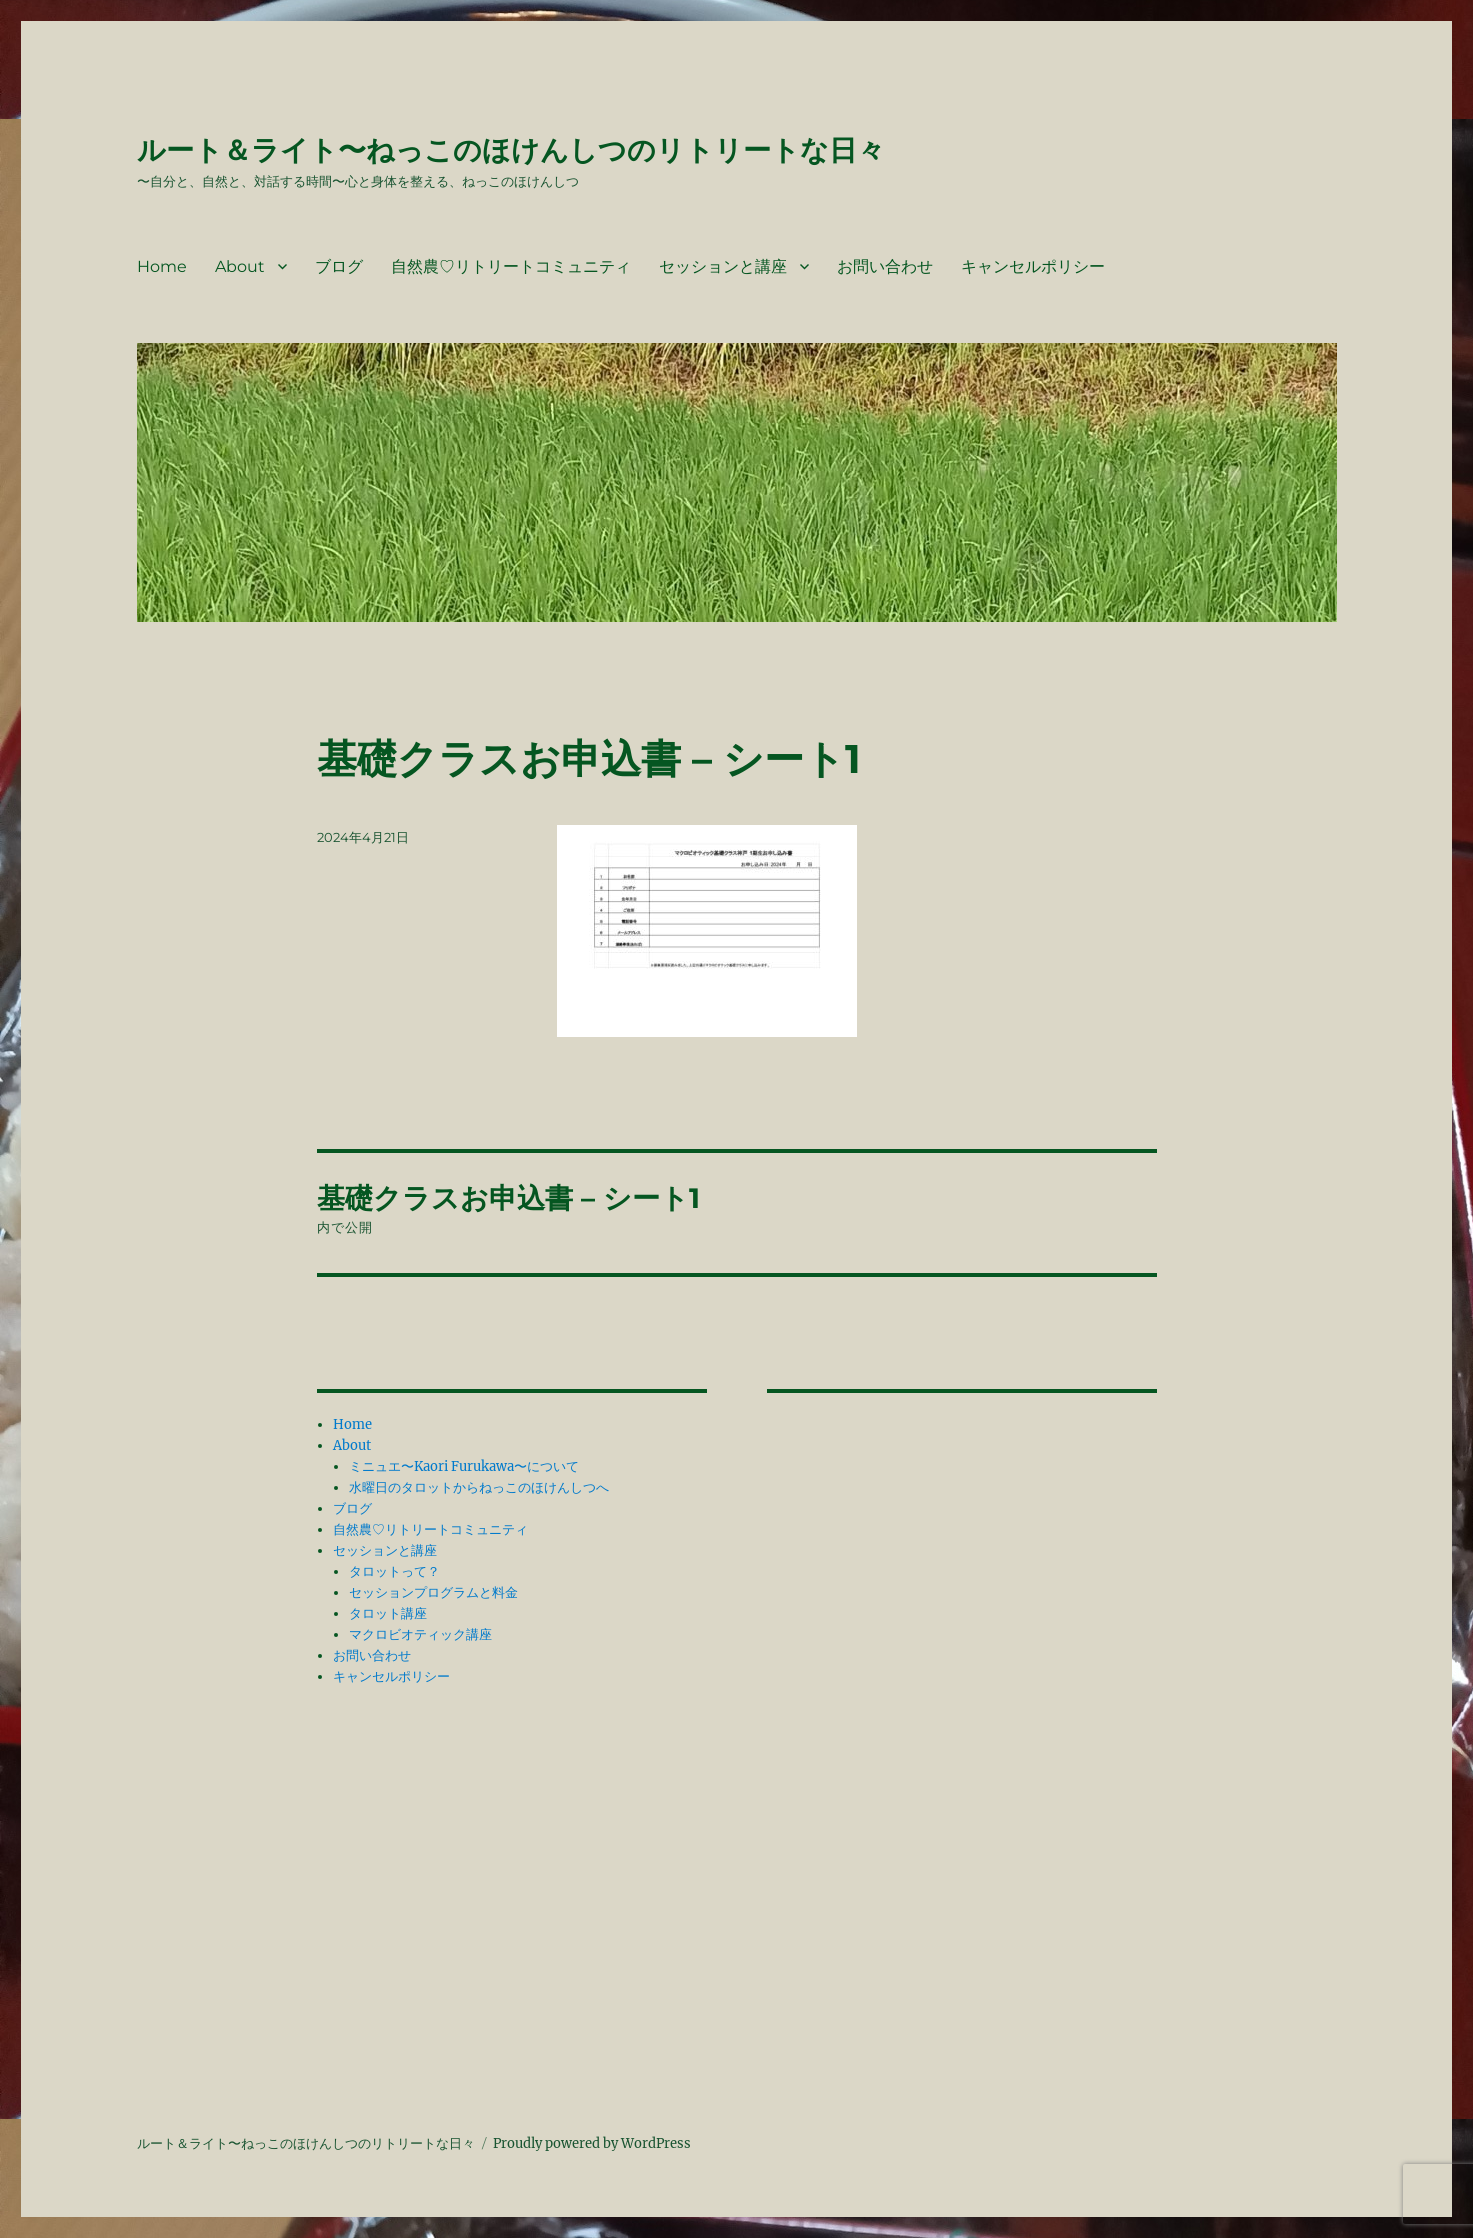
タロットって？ (394, 1571)
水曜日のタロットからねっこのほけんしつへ (479, 1487)
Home (162, 266)
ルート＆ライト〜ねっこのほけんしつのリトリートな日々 (511, 150)
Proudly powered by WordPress (592, 2143)
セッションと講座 (723, 266)
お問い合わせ (885, 266)
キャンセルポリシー (1033, 266)
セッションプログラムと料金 (433, 1592)
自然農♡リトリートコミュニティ (511, 266)
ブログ (339, 266)
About (240, 266)
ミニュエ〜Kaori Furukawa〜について (464, 1466)
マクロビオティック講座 (420, 1634)
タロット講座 (388, 1613)
